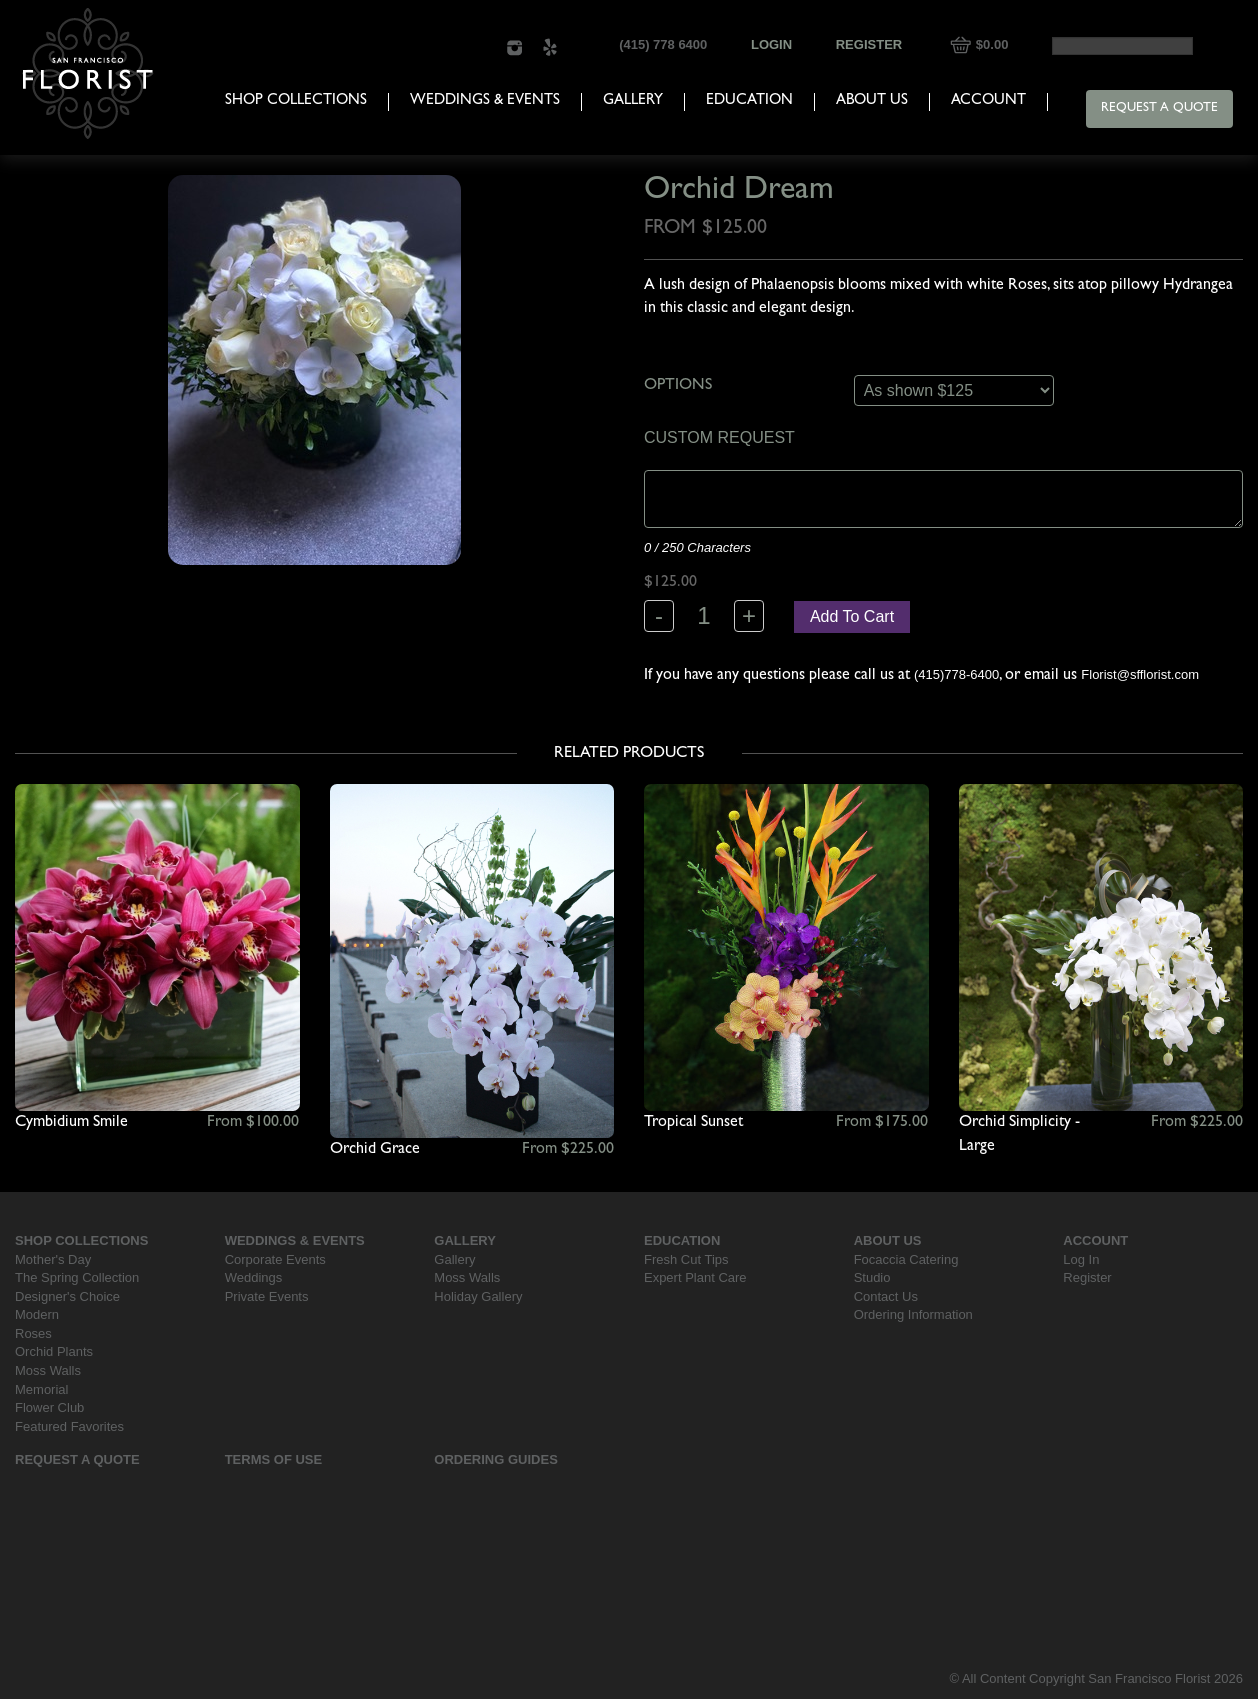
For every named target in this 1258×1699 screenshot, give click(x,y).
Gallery (633, 101)
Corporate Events (275, 1259)
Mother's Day (53, 1259)
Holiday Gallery (478, 1296)
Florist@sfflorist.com (1140, 674)
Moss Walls (48, 1370)
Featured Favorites (69, 1426)
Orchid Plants (54, 1351)
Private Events (267, 1296)
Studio (872, 1277)
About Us (872, 101)
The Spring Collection (77, 1277)
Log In (1081, 1259)
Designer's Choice (67, 1296)
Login (771, 44)
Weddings (254, 1277)
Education (749, 101)
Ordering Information (913, 1314)
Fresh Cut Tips (686, 1259)
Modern (37, 1314)
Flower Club (49, 1407)
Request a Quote (1159, 108)
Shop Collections (296, 101)
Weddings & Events (485, 101)
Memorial (41, 1389)
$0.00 (992, 44)
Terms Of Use (274, 1459)
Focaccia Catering (906, 1259)
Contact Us (886, 1296)
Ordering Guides (496, 1459)
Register (869, 44)
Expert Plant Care (695, 1277)
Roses (33, 1333)
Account (988, 101)
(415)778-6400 (956, 674)
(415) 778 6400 (663, 44)
